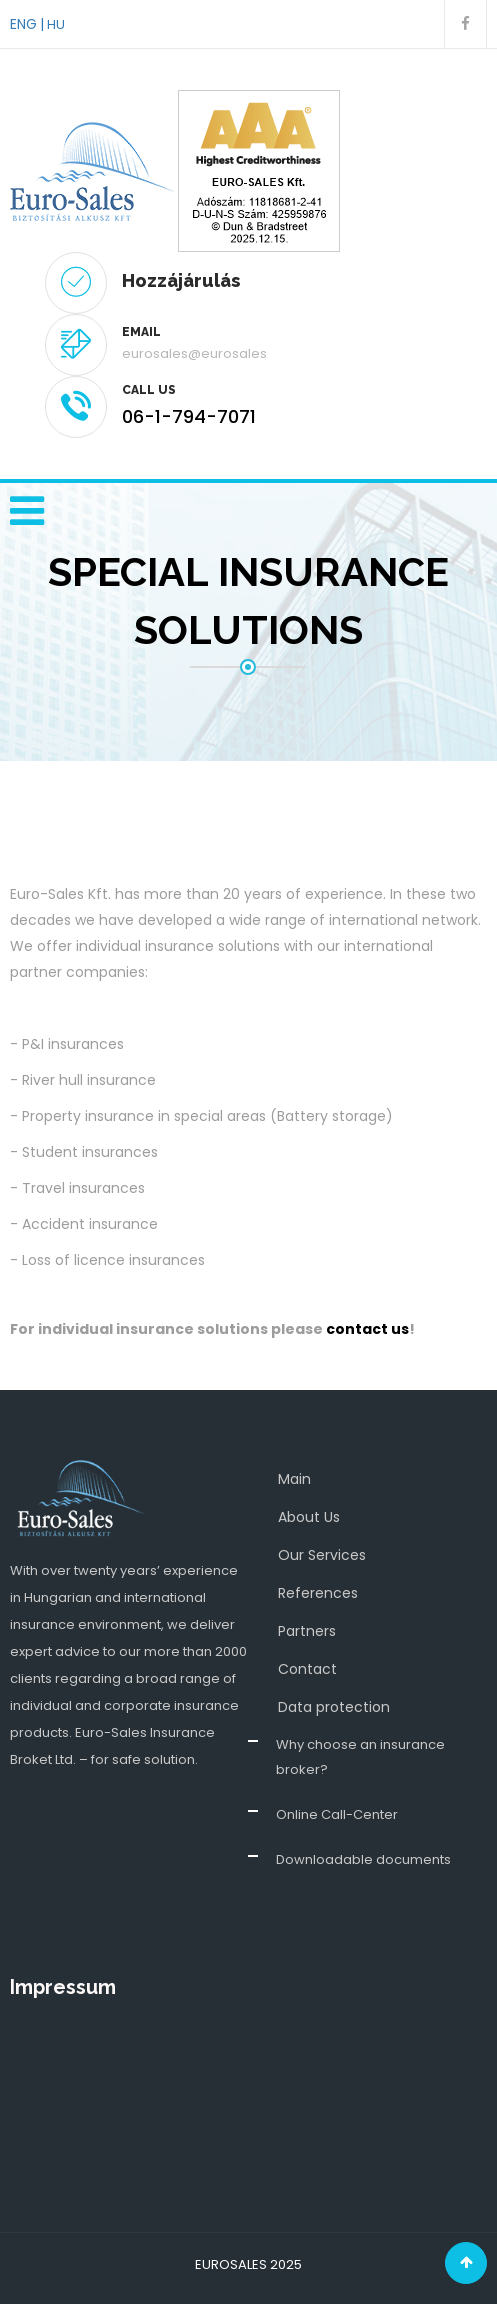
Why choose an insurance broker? (360, 1757)
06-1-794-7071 (189, 416)
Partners (307, 1631)
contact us (367, 1329)
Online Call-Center (337, 1814)
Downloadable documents (363, 1859)
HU (56, 24)
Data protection (334, 1707)
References (318, 1593)
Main (294, 1479)
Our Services (322, 1555)
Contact (307, 1669)
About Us (309, 1517)
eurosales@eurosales (194, 353)
